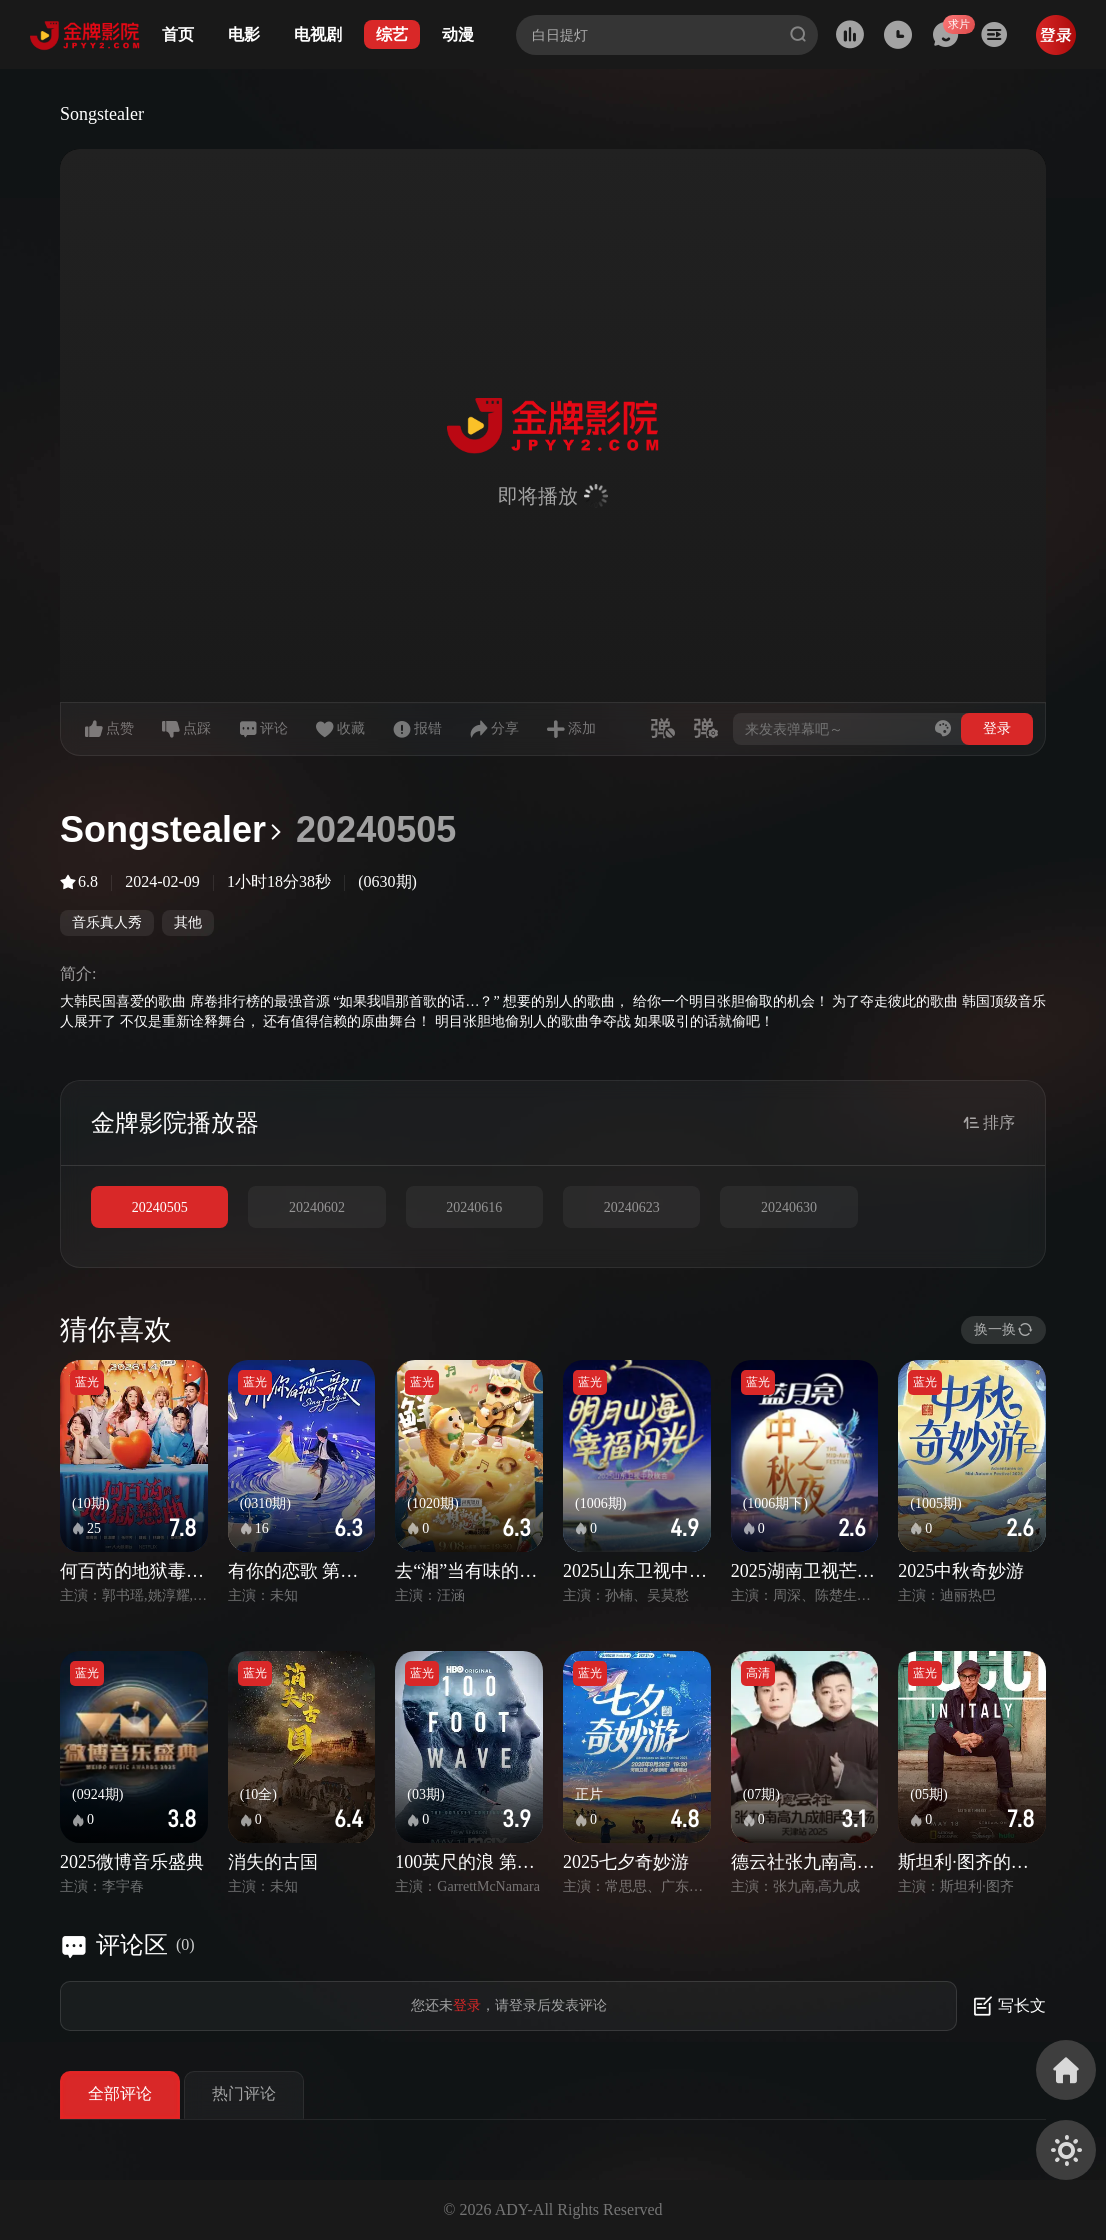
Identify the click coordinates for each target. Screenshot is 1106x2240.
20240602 (317, 1207)
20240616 (474, 1207)
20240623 (632, 1207)
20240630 (789, 1207)
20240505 (160, 1207)
